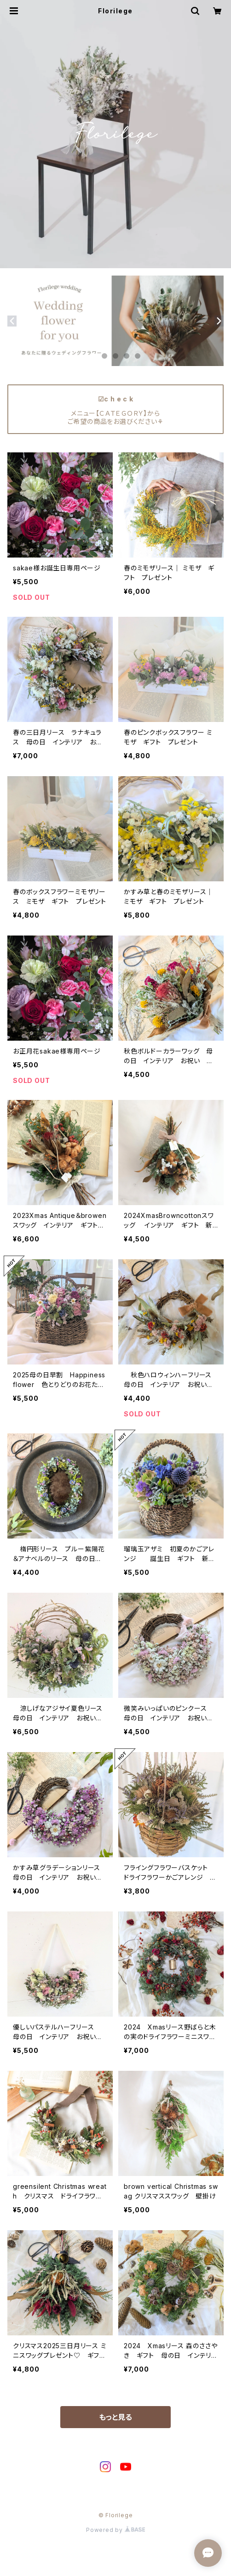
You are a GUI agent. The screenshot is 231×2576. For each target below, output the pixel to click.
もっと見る (115, 2417)
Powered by (115, 2529)
